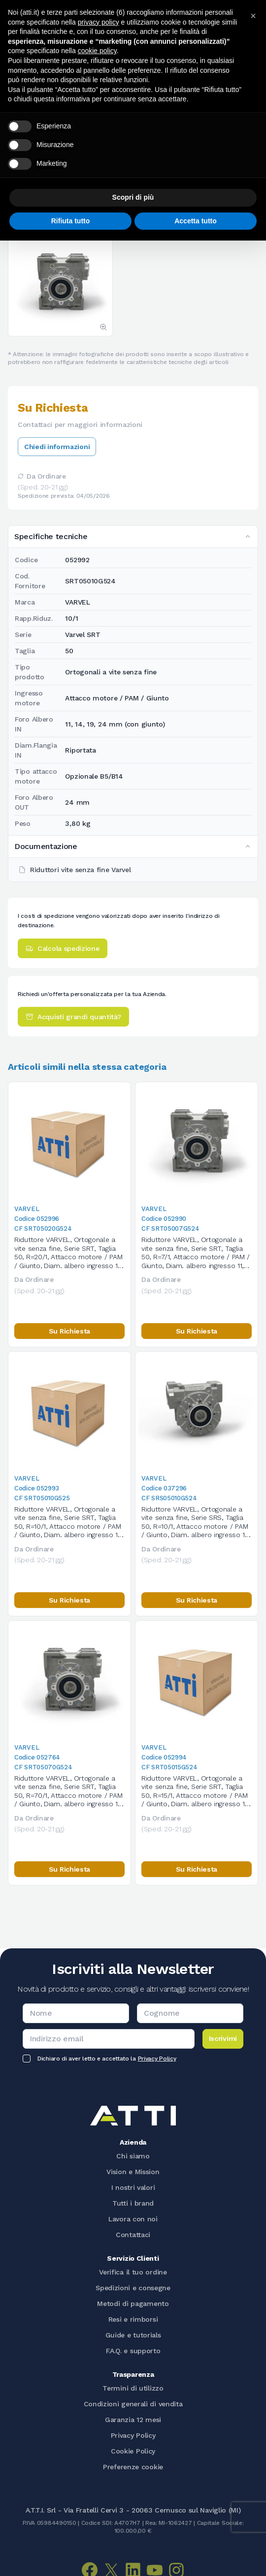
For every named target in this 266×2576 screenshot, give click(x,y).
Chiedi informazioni (57, 447)
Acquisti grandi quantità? (73, 1017)
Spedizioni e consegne (133, 2288)
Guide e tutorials (133, 2335)
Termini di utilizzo (132, 2388)
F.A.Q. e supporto (133, 2351)
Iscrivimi (223, 2038)
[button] (253, 16)
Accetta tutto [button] (195, 221)
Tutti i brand (133, 2203)
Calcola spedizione (63, 948)
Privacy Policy (157, 2058)
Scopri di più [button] (133, 197)
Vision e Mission (132, 2172)
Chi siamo (132, 2156)
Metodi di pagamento (132, 2303)
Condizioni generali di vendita (133, 2404)
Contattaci (133, 2235)
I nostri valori (133, 2187)
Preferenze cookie (133, 2467)
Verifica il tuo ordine (132, 2272)
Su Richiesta (69, 1331)
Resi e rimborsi (133, 2319)
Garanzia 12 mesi (133, 2420)
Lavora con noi (133, 2219)
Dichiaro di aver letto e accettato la (106, 2058)
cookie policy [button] (97, 51)
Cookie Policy (133, 2451)
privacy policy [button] (98, 22)
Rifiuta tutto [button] (70, 221)
